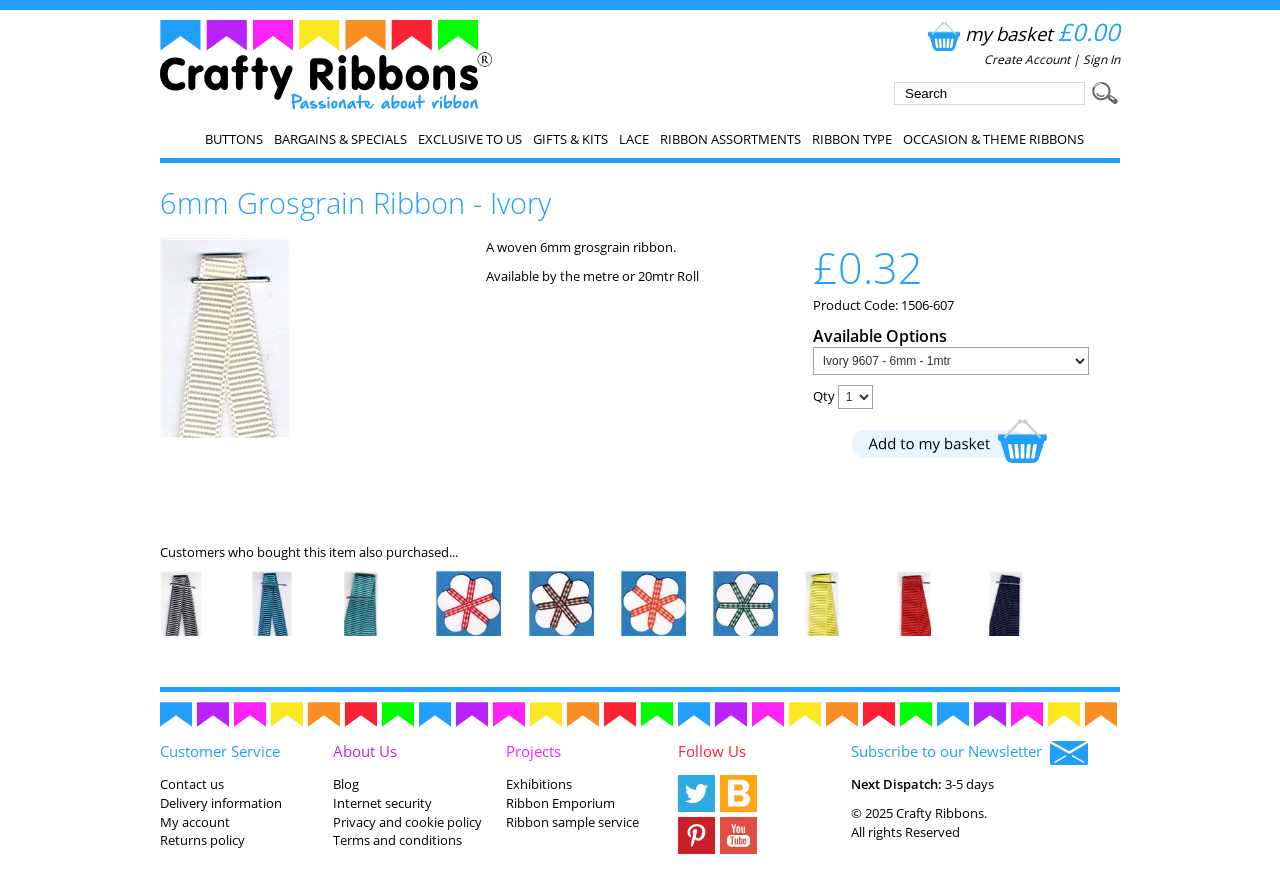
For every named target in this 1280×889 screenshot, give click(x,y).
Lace (634, 139)
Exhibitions (539, 784)
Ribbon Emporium (560, 803)
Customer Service (220, 751)
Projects (533, 751)
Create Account (1027, 59)
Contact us (192, 784)
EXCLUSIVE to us (470, 139)
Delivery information (221, 803)
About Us (365, 751)
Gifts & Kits (570, 139)
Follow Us (712, 751)
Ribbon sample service (572, 822)
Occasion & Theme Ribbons (993, 139)
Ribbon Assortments (730, 139)
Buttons (234, 139)
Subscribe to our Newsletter (969, 753)
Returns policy (202, 840)
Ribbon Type (852, 139)
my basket (1021, 33)
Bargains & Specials (340, 139)
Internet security (382, 803)
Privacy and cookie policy (407, 822)
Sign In (1101, 59)
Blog (346, 784)
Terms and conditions (397, 840)
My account (195, 822)
